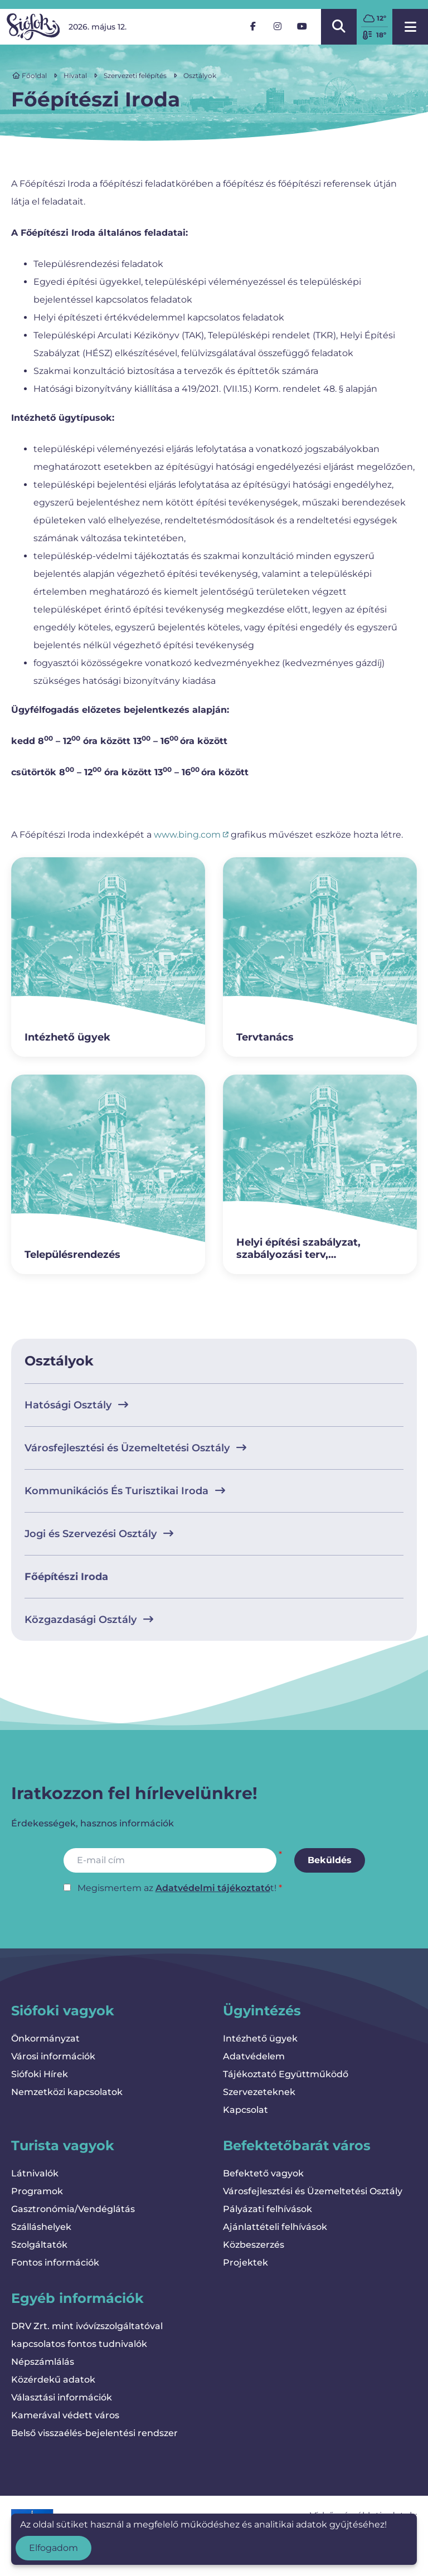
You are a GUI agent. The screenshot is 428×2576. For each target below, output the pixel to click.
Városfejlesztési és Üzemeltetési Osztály (135, 1448)
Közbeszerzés (253, 2244)
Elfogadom (53, 2548)
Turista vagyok (62, 2145)
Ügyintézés (262, 2011)
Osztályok (199, 75)
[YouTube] (302, 26)
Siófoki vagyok (62, 2011)
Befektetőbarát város (297, 2145)
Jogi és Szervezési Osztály (99, 1534)
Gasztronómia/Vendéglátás (73, 2209)
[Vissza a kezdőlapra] (33, 26)
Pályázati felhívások (267, 2209)
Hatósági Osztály (76, 1405)
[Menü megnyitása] (410, 27)
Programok (37, 2191)
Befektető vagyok (263, 2173)
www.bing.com (191, 834)
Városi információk (53, 2056)
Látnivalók (35, 2173)
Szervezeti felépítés (135, 75)
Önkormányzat (45, 2038)
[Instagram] (277, 26)
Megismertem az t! (176, 1888)
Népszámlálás (42, 2361)
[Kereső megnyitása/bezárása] (339, 27)
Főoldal (29, 75)
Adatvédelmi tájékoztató (212, 1888)
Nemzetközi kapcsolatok (67, 2092)
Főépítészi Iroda (66, 1577)
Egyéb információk (77, 2298)
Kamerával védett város (65, 2415)
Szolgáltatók (39, 2244)
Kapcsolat (245, 2109)
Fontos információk (55, 2262)
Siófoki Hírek (39, 2074)
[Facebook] (253, 26)
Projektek (245, 2262)
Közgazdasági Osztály (89, 1619)
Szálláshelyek (41, 2227)
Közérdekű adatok (53, 2379)
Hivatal (75, 75)
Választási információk (61, 2397)
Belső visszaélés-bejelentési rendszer (94, 2433)
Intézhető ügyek (260, 2038)
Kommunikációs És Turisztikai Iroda (125, 1491)
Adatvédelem (254, 2056)
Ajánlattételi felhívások (275, 2227)
